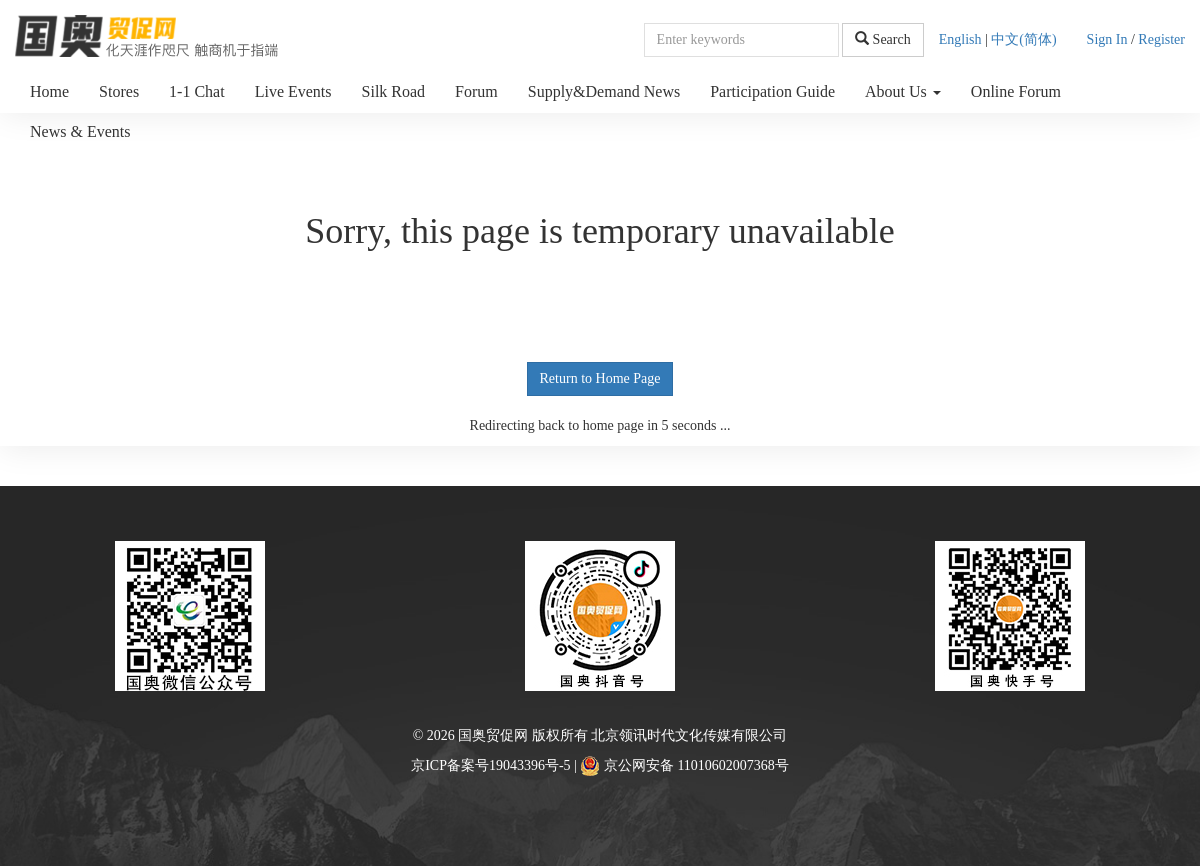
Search (883, 39)
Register (1161, 39)
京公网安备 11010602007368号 (684, 765)
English (960, 39)
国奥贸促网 (493, 735)
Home (49, 91)
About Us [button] (903, 91)
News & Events (80, 131)
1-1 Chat (197, 91)
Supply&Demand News (604, 91)
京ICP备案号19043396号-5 (490, 765)
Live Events (293, 91)
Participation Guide (772, 91)
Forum (476, 91)
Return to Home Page (600, 378)
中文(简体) (1023, 39)
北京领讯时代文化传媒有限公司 (689, 735)
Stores (119, 91)
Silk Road (394, 91)
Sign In (1107, 39)
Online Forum (1016, 91)
